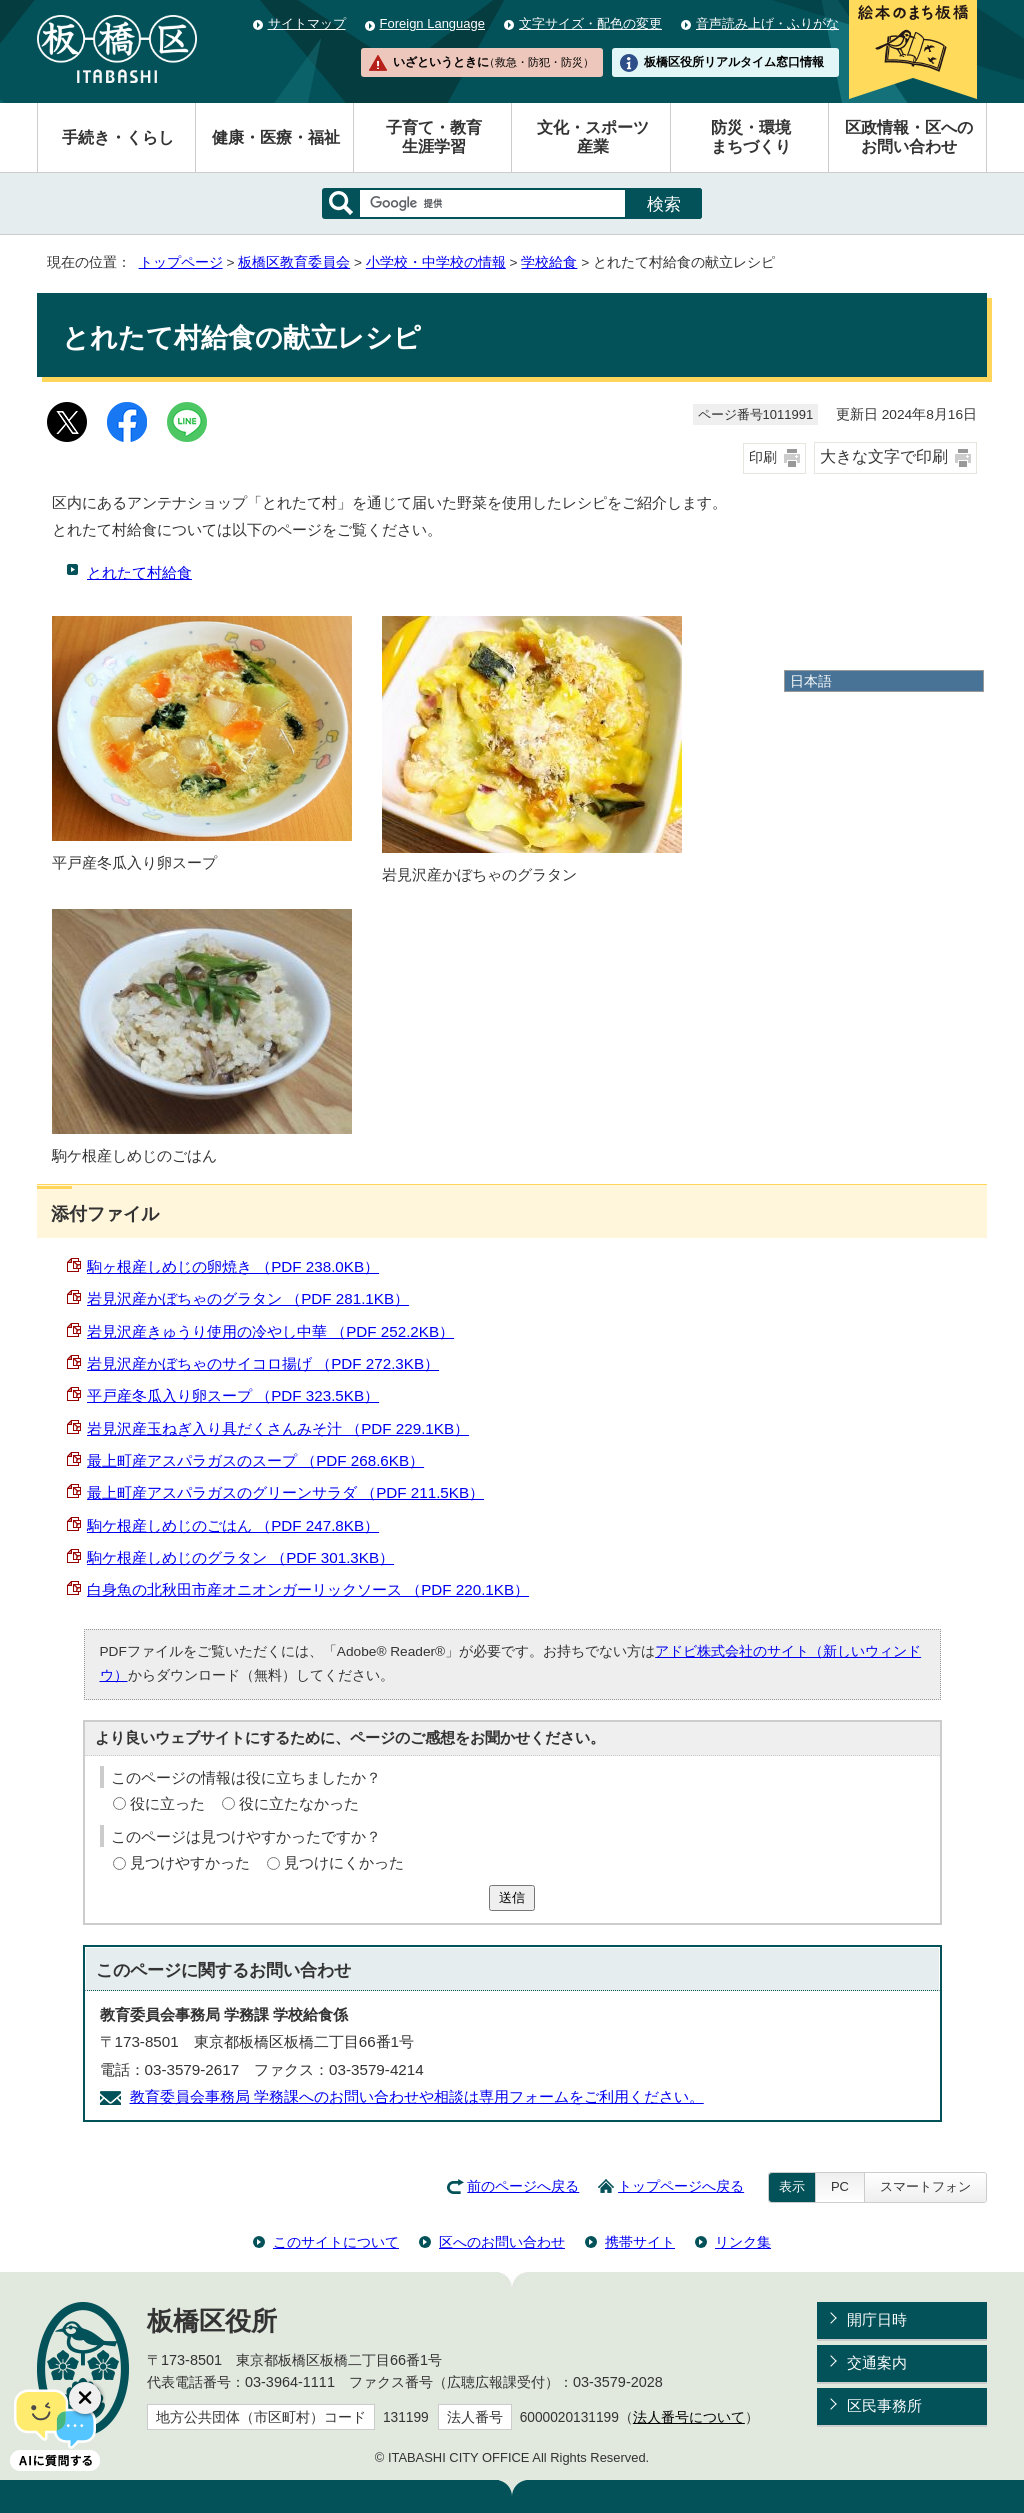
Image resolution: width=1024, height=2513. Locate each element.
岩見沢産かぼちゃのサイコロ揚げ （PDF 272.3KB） (263, 1363)
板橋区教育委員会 (294, 262)
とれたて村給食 (139, 572)
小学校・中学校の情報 (436, 262)
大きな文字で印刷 (884, 456)
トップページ (181, 262)
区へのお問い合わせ (502, 2242)
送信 (512, 1897)
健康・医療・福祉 (276, 137)
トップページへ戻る (681, 2186)
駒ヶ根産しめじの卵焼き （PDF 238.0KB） (233, 1266)
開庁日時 (877, 2319)
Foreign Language (432, 23)
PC (840, 2186)
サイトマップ (307, 23)
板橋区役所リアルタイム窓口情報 (734, 62)
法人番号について (689, 2417)
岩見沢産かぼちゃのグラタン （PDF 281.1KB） (248, 1298)
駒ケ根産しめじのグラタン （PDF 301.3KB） (240, 1557)
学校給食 (549, 262)
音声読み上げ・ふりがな (767, 23)
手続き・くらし (118, 137)
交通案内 (877, 2362)
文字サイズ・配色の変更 (590, 23)
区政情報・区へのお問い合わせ (909, 137)
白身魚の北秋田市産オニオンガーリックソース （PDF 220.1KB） (308, 1589)
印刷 (763, 457)
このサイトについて (336, 2242)
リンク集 (743, 2242)
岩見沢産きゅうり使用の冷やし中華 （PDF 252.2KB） (270, 1331)
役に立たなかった (299, 1803)
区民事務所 (884, 2405)
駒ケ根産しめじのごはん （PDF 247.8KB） (233, 1525)
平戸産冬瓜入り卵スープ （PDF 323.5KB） (233, 1395)
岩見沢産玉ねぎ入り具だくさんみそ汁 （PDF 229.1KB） (278, 1428)
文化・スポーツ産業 (593, 137)
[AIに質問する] (55, 2428)
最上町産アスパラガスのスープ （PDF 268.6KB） (255, 1460)
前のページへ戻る (523, 2186)
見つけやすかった (190, 1862)
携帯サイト (640, 2242)
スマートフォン (925, 2186)
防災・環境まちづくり (751, 137)
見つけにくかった (344, 1862)
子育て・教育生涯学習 (434, 137)
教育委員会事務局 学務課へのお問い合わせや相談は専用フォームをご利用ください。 (417, 2096)
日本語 (811, 681)
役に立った (167, 1803)
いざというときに (493, 62)
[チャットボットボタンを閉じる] (85, 2398)
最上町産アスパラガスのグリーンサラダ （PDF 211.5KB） (285, 1492)
